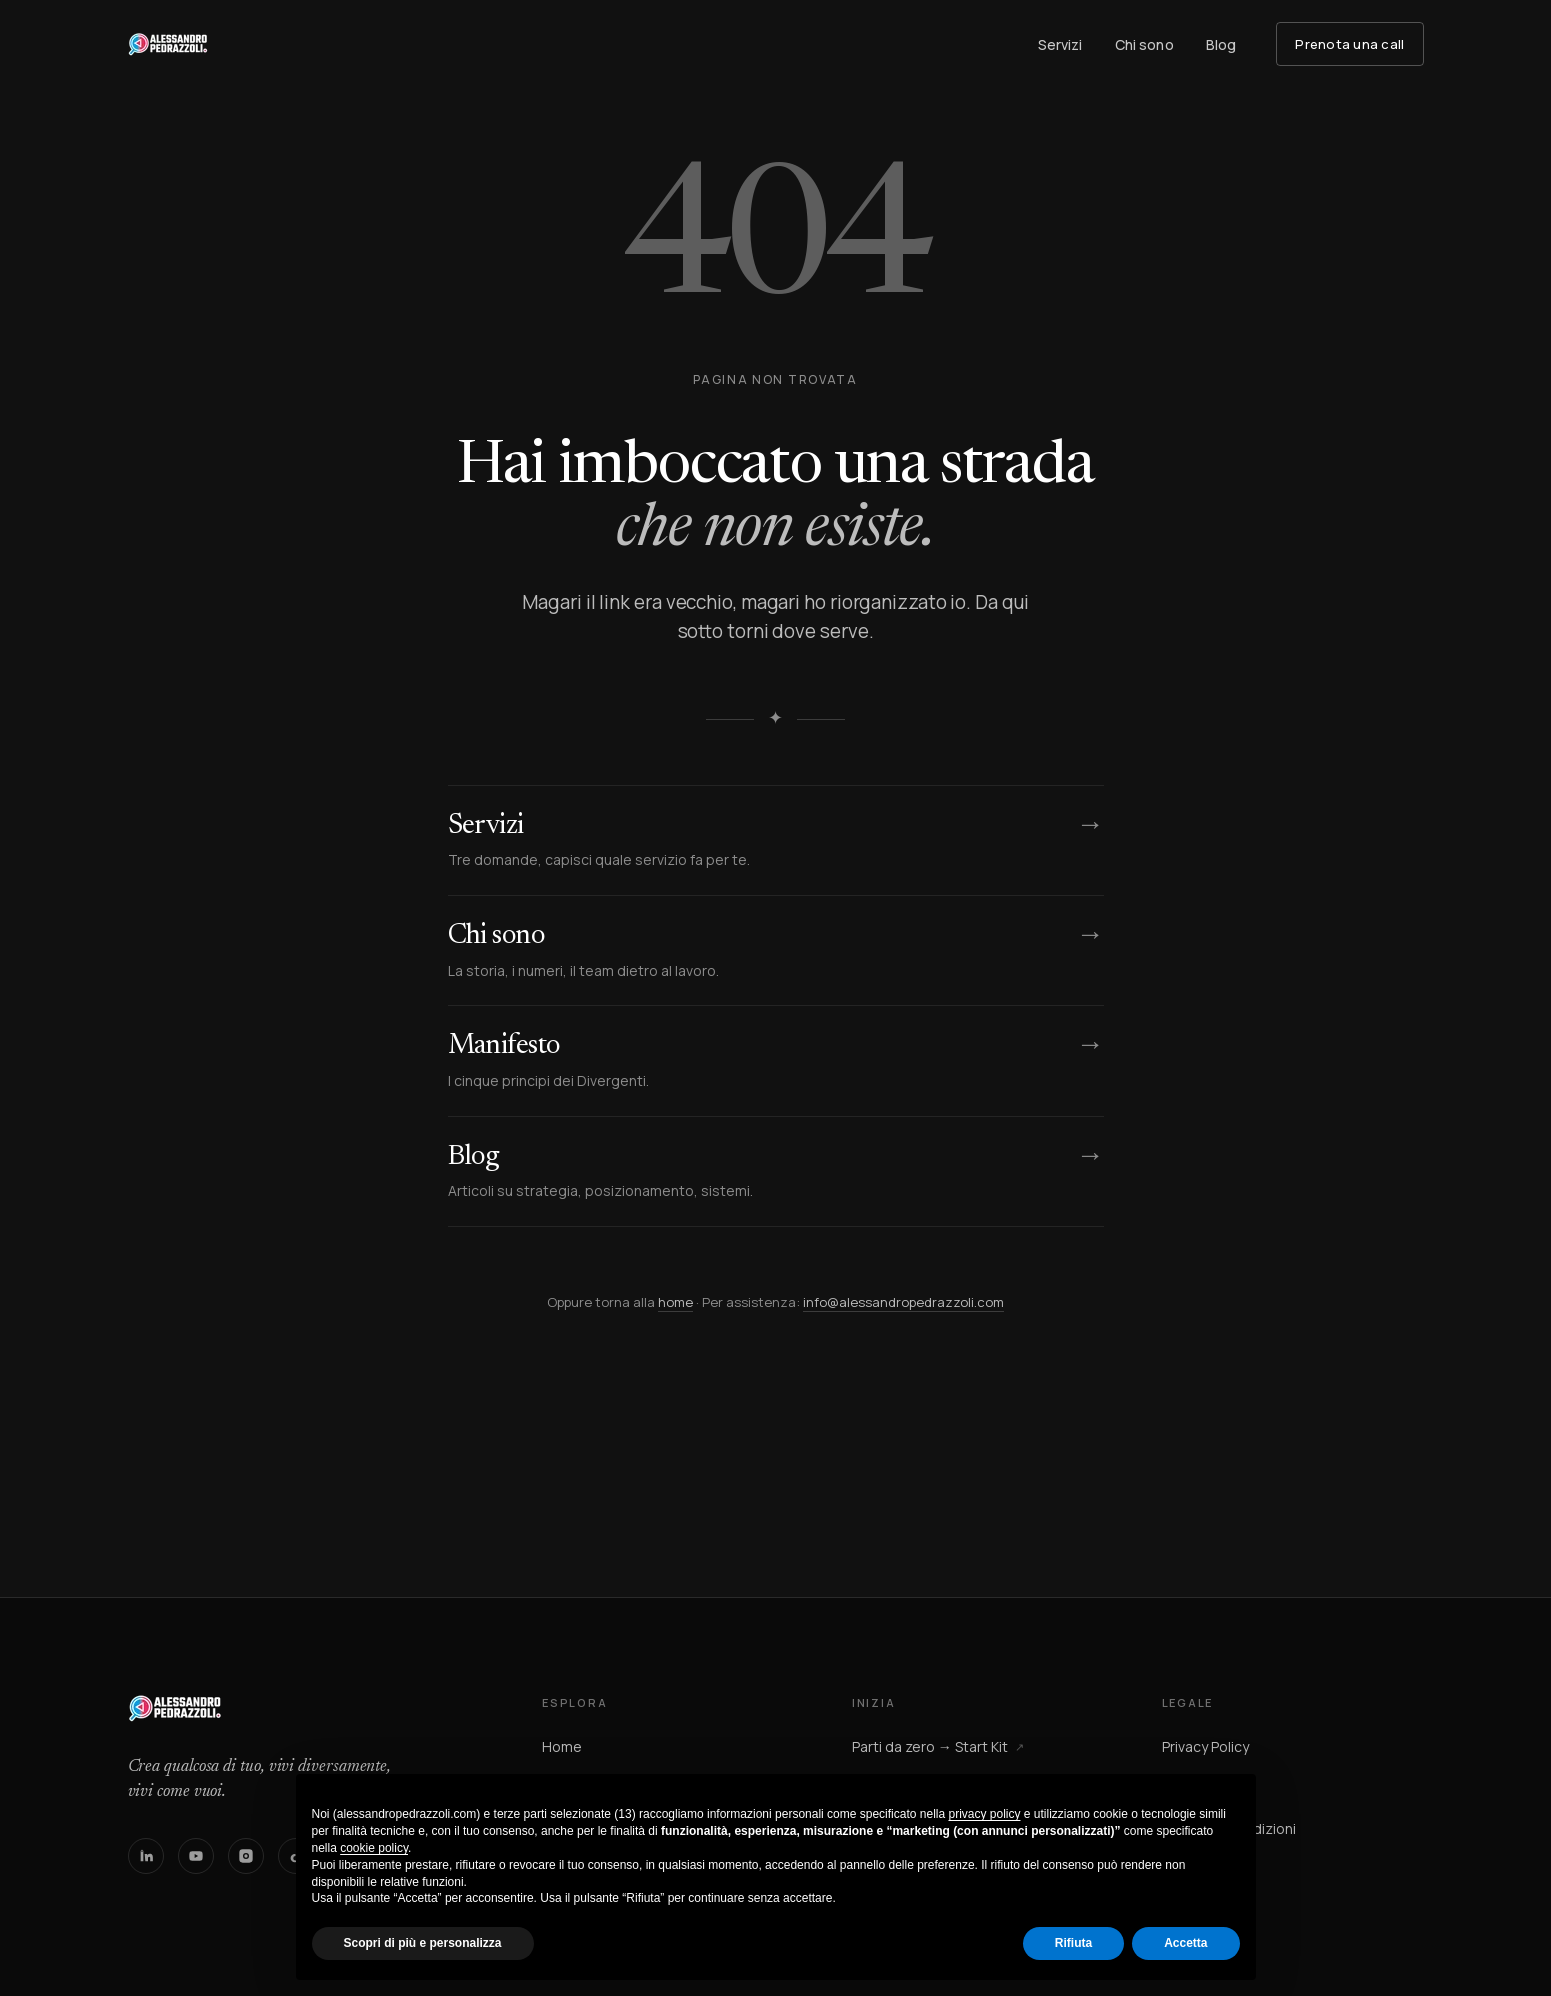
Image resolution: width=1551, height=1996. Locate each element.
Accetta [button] (1185, 1943)
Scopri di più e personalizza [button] (423, 1943)
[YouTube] (196, 1856)
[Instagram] (246, 1856)
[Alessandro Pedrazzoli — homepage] (168, 44)
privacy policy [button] (984, 1814)
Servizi (1060, 44)
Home (562, 1746)
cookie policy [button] (374, 1848)
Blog (1221, 44)
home (675, 1302)
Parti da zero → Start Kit (938, 1746)
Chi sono (1144, 44)
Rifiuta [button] (1073, 1943)
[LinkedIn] (146, 1856)
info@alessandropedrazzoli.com (903, 1302)
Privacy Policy (1205, 1746)
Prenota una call (1349, 44)
